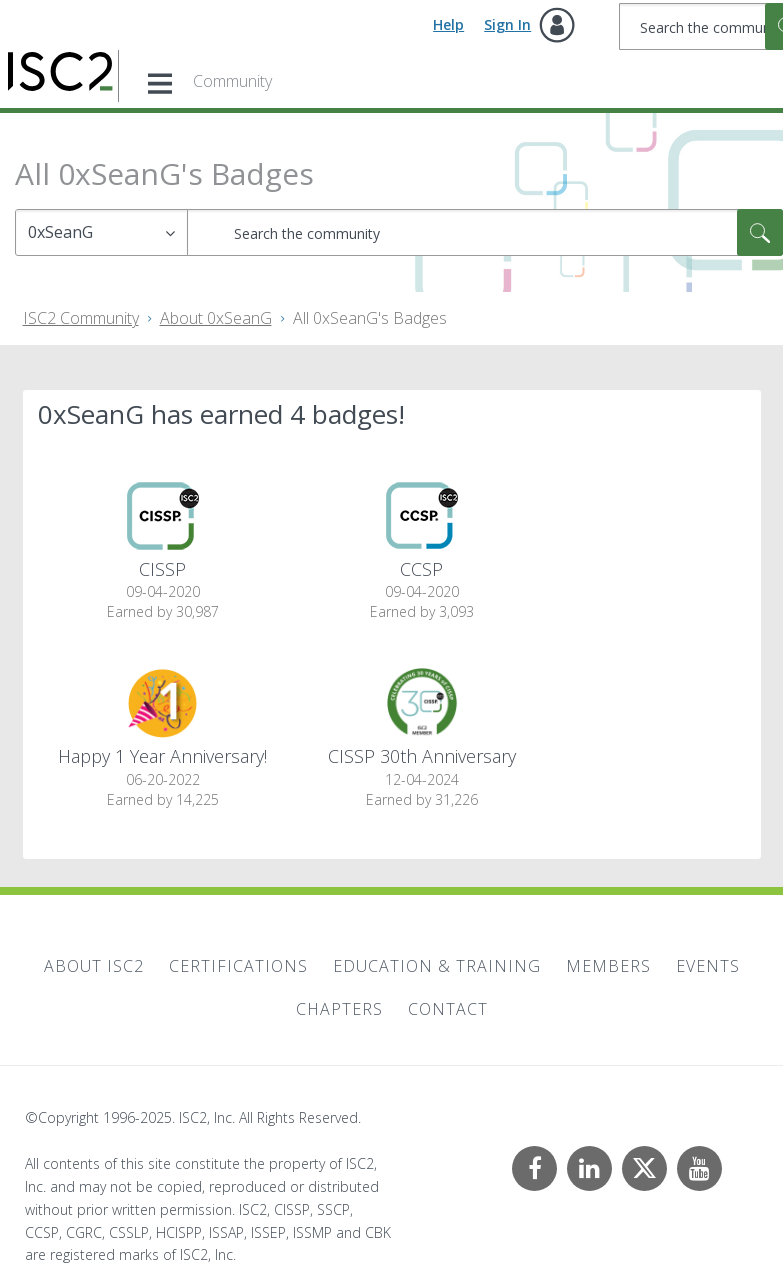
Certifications (238, 966)
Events (708, 966)
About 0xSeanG (216, 318)
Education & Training (437, 966)
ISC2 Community (81, 318)
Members (608, 966)
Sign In (507, 24)
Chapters (339, 1009)
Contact (448, 1009)
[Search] (485, 232)
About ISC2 (94, 966)
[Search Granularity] (101, 232)
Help (448, 24)
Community (232, 81)
